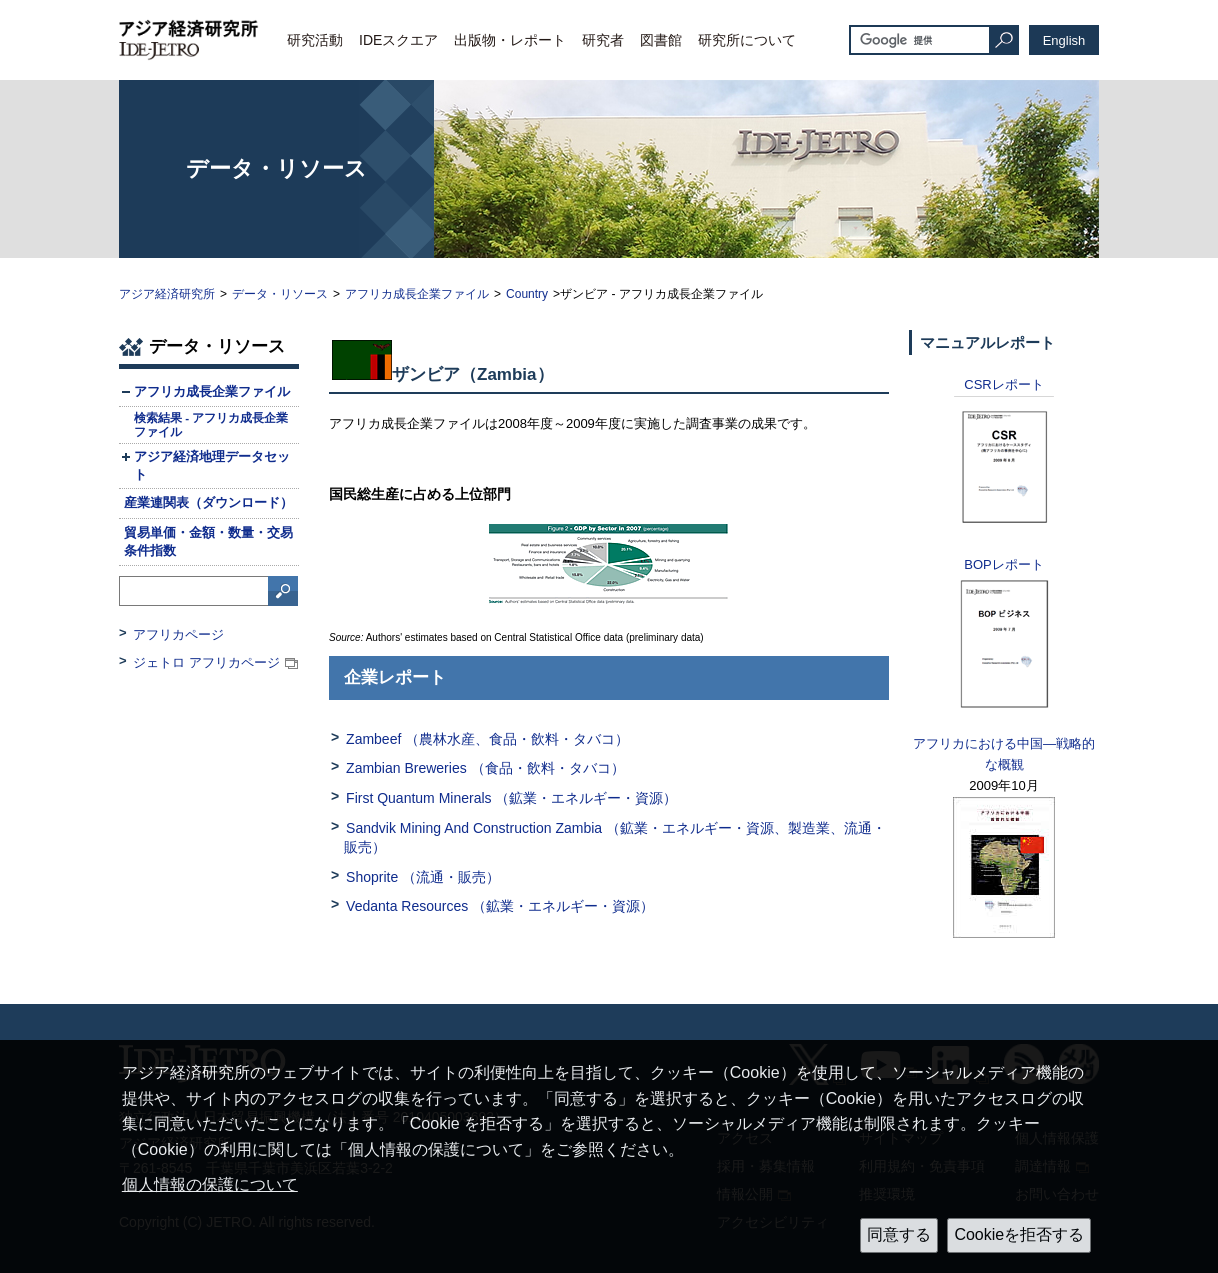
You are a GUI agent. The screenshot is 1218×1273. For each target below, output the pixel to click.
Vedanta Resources (500, 906)
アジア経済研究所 (167, 294)
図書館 (661, 40)
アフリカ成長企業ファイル (417, 294)
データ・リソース (280, 294)
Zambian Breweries (485, 768)
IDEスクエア (398, 40)
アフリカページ (178, 634)
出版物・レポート (510, 40)
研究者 (603, 40)
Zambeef (487, 739)
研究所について (747, 40)
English (1064, 40)
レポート (1003, 384)
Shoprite (423, 877)
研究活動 (315, 40)
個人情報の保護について (210, 1184)
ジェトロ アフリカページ (206, 662)
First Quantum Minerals (511, 798)
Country (527, 294)
